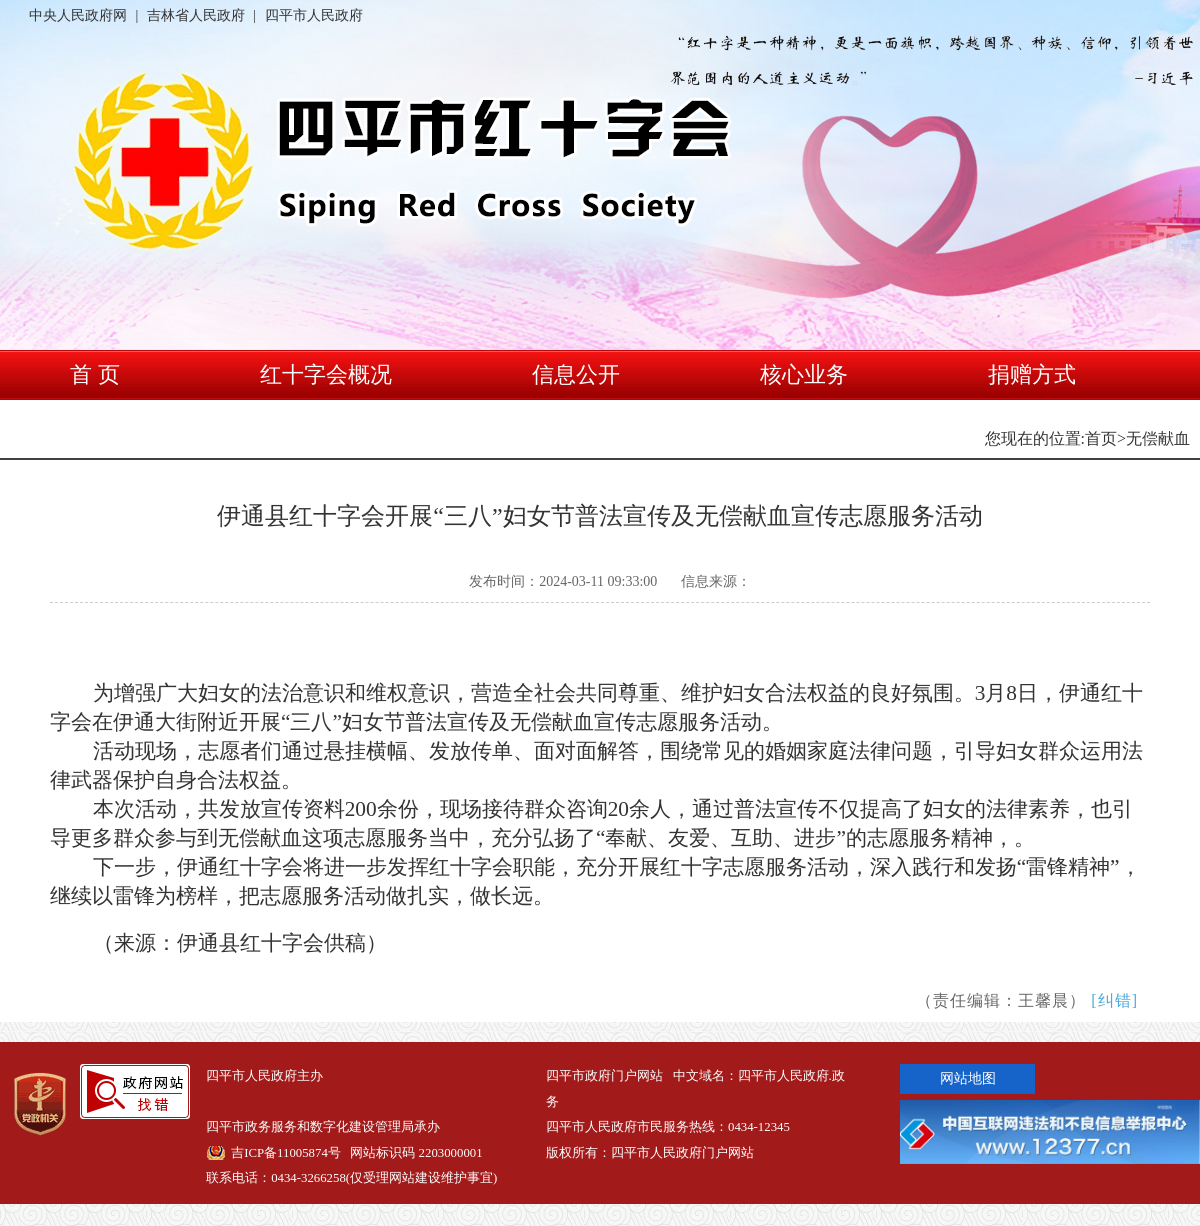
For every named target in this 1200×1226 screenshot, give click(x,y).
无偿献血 (1158, 438)
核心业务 (804, 374)
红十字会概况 (326, 374)
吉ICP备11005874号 (286, 1153)
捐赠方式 (1032, 374)
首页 (1101, 438)
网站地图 (968, 1078)
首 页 (95, 374)
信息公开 (576, 374)
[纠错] (1114, 1000)
